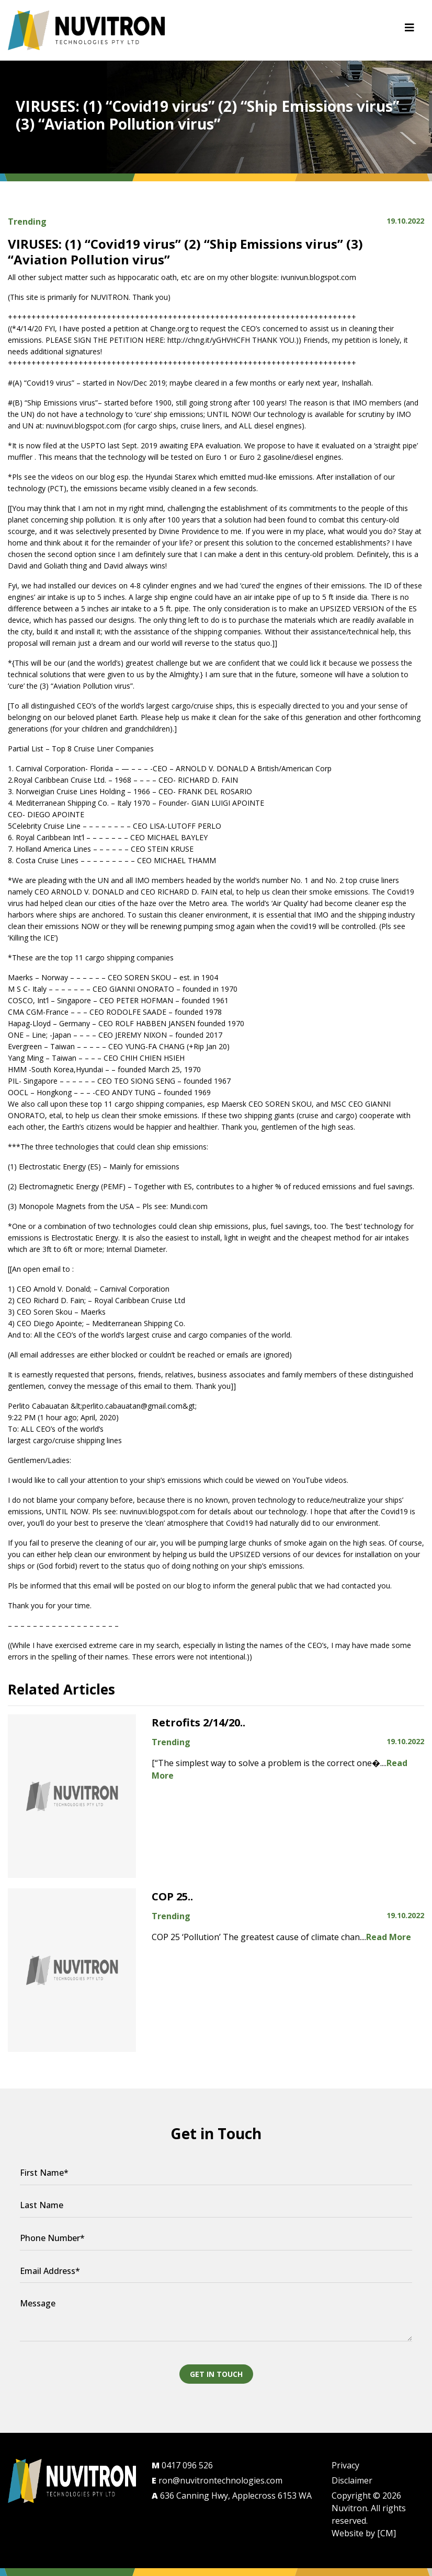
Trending (27, 221)
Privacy (345, 2465)
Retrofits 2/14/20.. (198, 1722)
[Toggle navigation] (409, 30)
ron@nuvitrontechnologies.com (217, 2480)
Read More (388, 1937)
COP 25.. (172, 1896)
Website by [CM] (364, 2533)
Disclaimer (352, 2480)
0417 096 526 (182, 2465)
